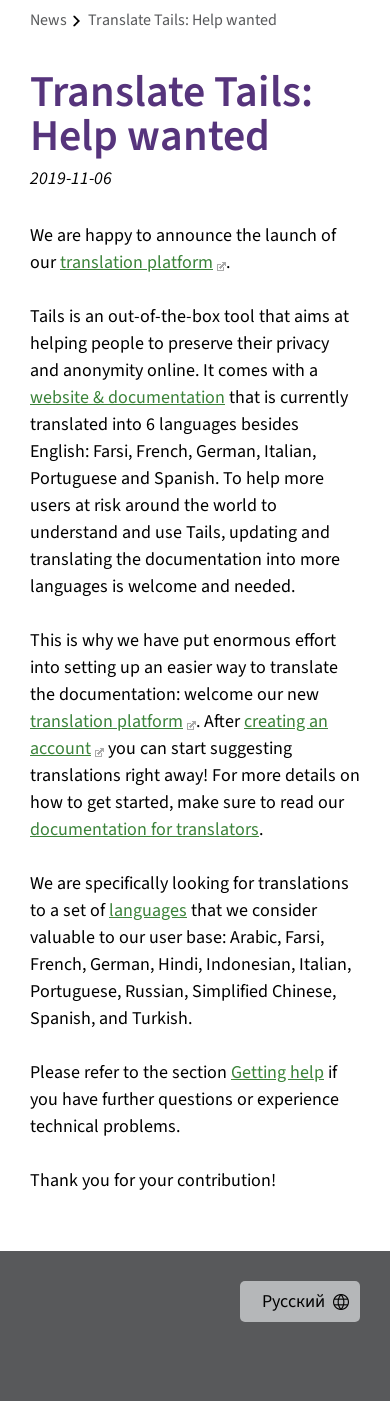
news (48, 20)
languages (148, 910)
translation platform (136, 262)
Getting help (277, 1072)
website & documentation (127, 397)
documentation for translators (144, 829)
